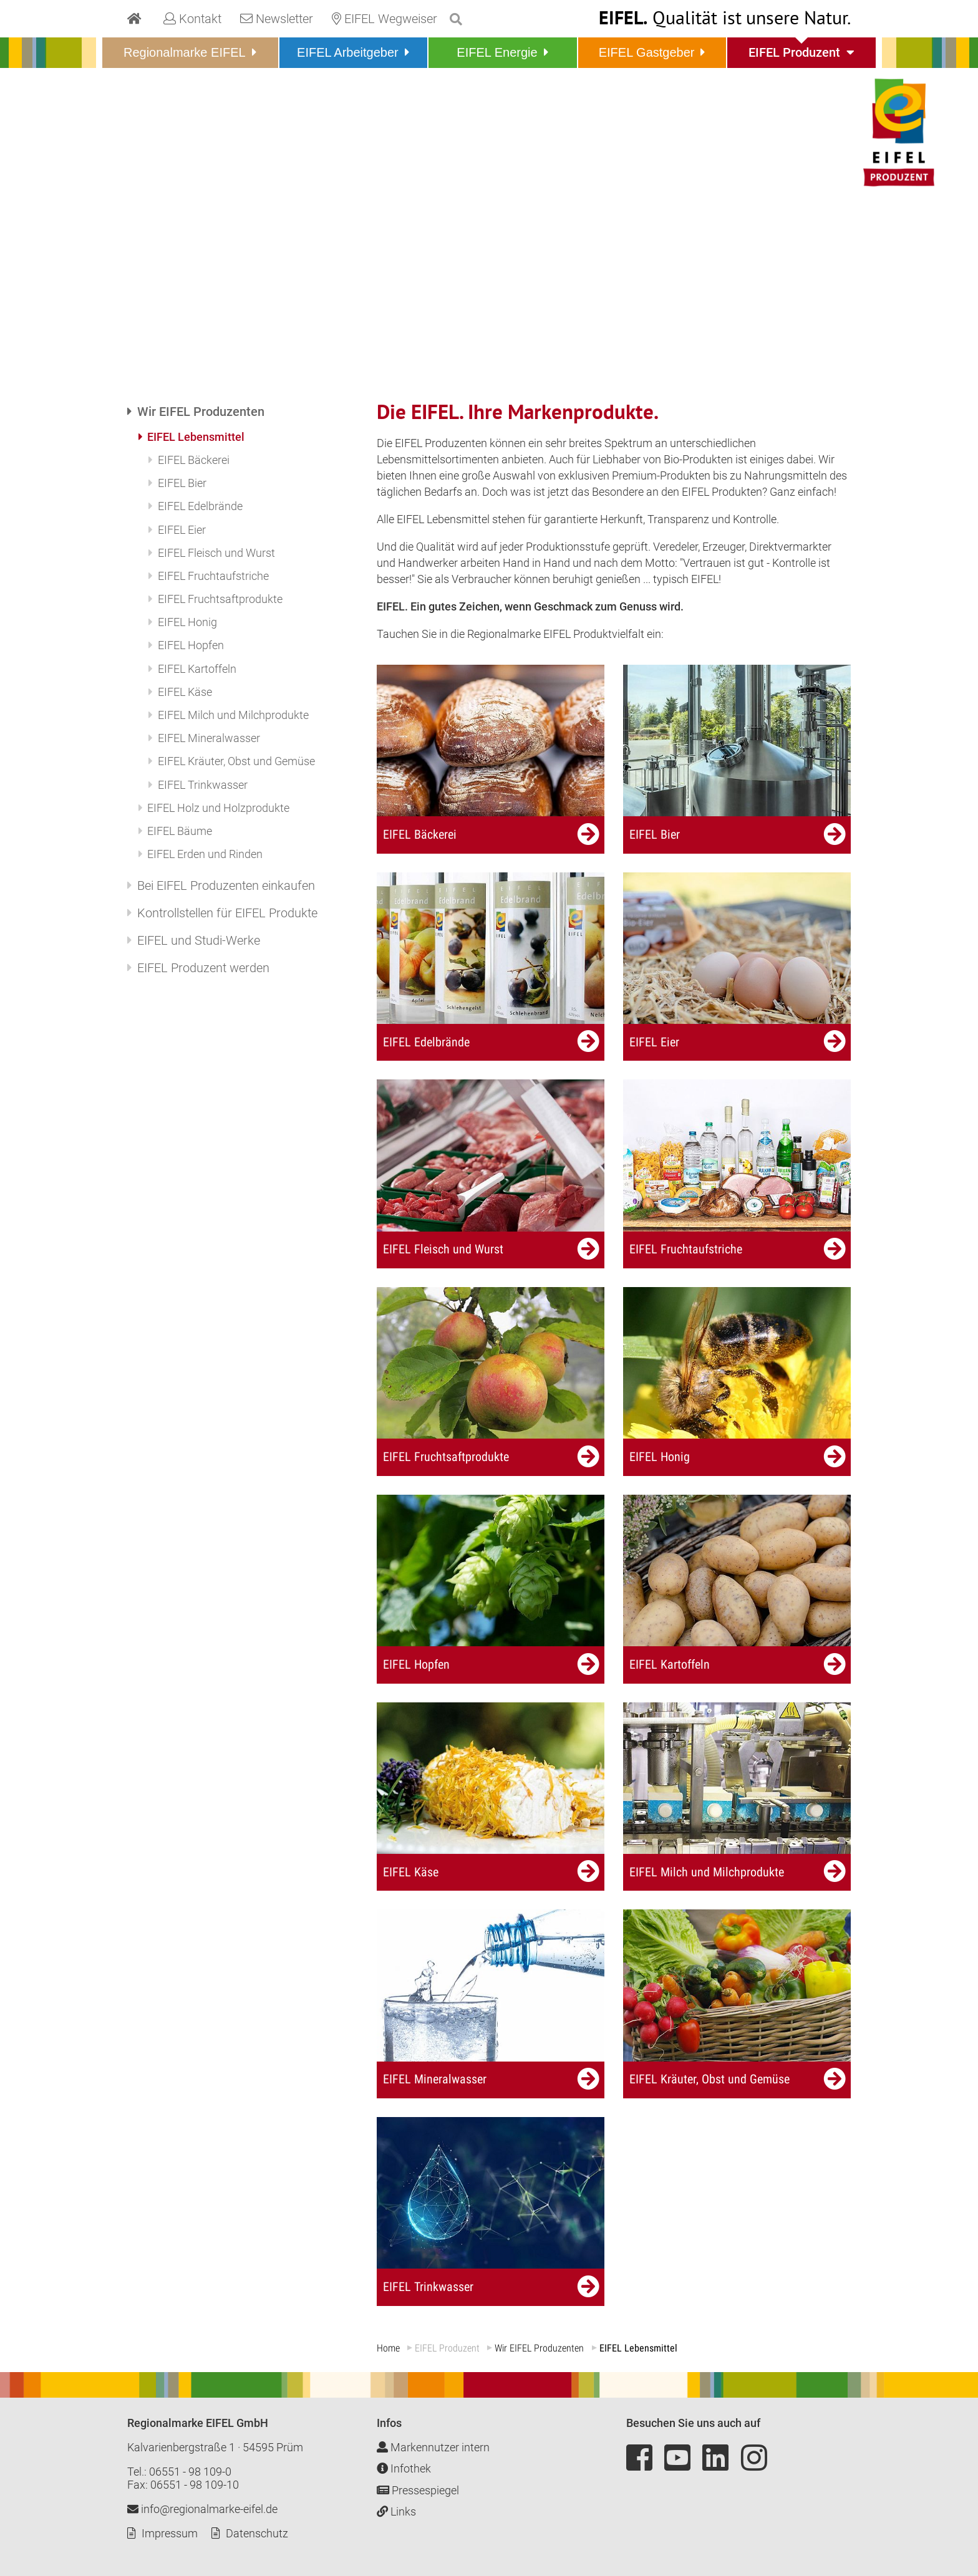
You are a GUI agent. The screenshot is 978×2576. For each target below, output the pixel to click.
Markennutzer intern (433, 2447)
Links (396, 2511)
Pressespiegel (418, 2490)
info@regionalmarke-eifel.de (202, 2509)
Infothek (404, 2468)
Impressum (170, 2533)
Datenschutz (257, 2533)
